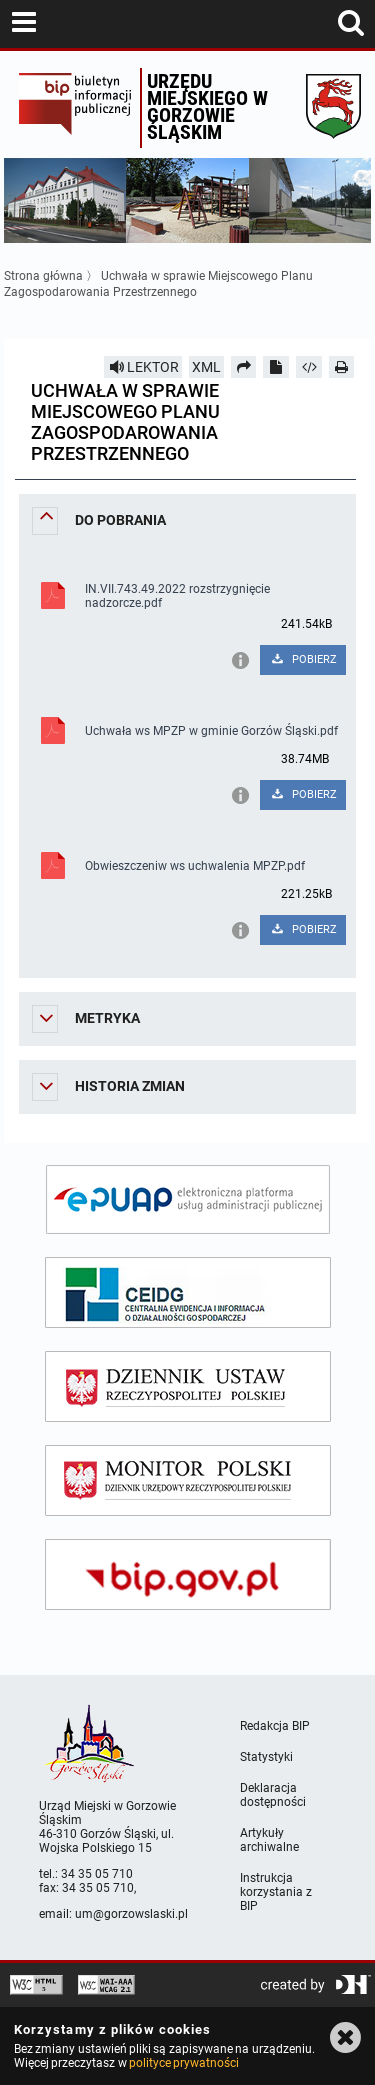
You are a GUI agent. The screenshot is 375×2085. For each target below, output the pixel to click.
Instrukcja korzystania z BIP (276, 1892)
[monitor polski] (188, 1480)
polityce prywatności (184, 2063)
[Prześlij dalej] (244, 367)
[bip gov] (188, 1574)
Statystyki (266, 1757)
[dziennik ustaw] (188, 1386)
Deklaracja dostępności (273, 1795)
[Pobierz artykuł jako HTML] (309, 367)
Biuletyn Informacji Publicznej (74, 108)
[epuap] (188, 1199)
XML (206, 367)
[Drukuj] (342, 367)
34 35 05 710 (97, 1874)
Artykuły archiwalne (269, 1840)
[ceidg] (188, 1292)
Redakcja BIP (275, 1726)
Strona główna (43, 276)
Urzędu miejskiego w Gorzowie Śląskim (207, 106)
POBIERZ (303, 659)
